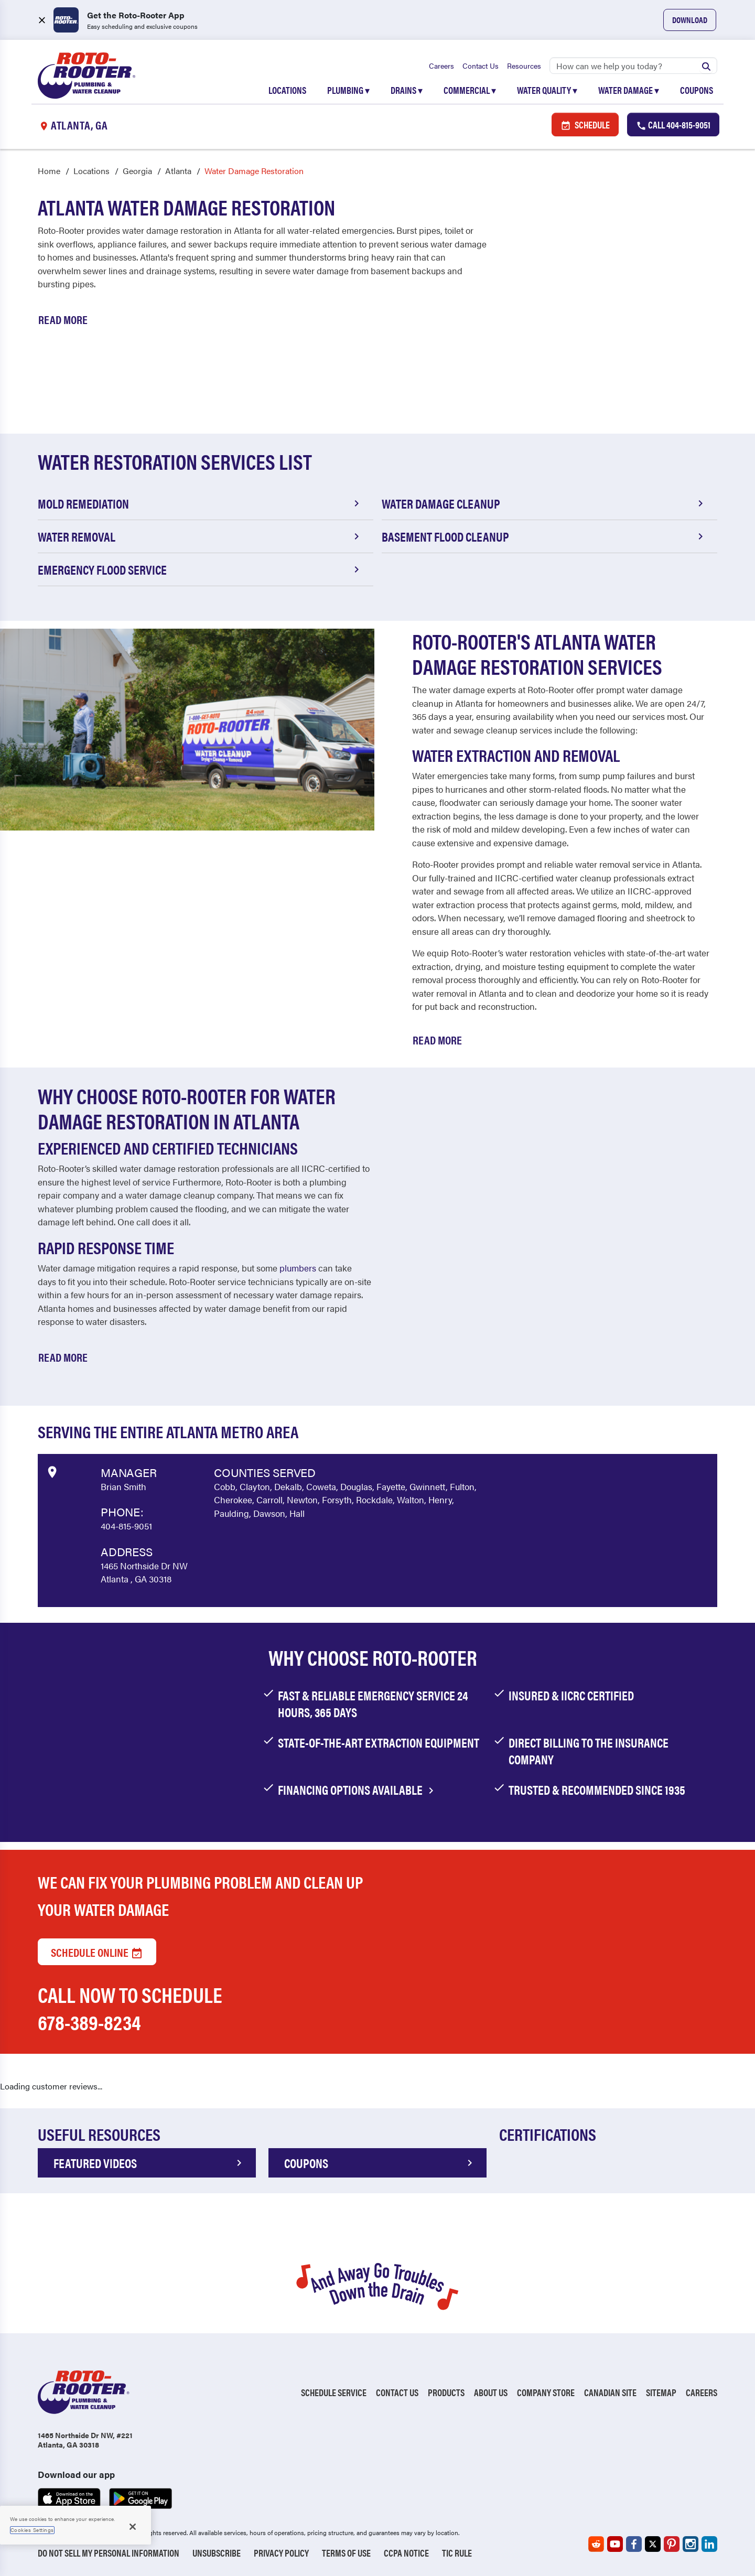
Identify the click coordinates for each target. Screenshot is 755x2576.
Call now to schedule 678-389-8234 (130, 2007)
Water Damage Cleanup (544, 503)
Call (673, 124)
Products (446, 2392)
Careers (441, 65)
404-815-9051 (126, 1525)
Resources (524, 65)
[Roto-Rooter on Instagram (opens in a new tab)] (690, 2544)
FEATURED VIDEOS (149, 2163)
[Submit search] (706, 65)
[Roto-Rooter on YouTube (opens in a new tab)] (615, 2544)
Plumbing (348, 89)
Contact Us (480, 65)
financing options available (357, 1789)
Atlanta (178, 171)
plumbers (297, 1268)
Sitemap (661, 2392)
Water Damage (628, 89)
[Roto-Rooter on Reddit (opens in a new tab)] (596, 2544)
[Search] (633, 65)
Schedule (585, 124)
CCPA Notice (406, 2552)
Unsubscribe (216, 2552)
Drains (407, 89)
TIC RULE (457, 2552)
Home (49, 171)
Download (689, 20)
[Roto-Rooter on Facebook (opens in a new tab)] (634, 2544)
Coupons (696, 89)
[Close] (132, 2526)
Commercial (470, 89)
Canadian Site (610, 2392)
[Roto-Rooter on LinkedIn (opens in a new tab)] (709, 2544)
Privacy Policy (281, 2552)
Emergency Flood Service (200, 569)
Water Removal (200, 536)
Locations (287, 89)
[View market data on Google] (51, 1470)
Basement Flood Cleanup (544, 536)
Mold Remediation (200, 503)
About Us (491, 2392)
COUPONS (380, 2163)
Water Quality (547, 89)
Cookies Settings (32, 2530)
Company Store (546, 2392)
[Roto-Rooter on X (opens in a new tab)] (653, 2544)
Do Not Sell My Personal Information (108, 2552)
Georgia (137, 171)
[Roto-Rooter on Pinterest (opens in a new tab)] (672, 2544)
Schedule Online (97, 1952)
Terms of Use (346, 2552)
